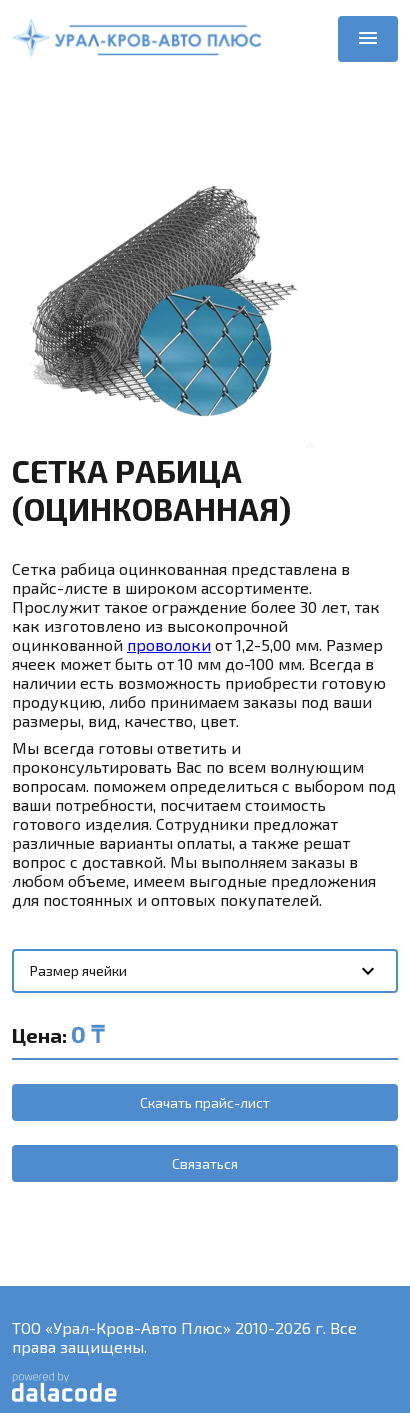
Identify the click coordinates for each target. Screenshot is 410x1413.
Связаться (205, 1163)
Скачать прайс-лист (205, 1102)
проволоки (169, 644)
